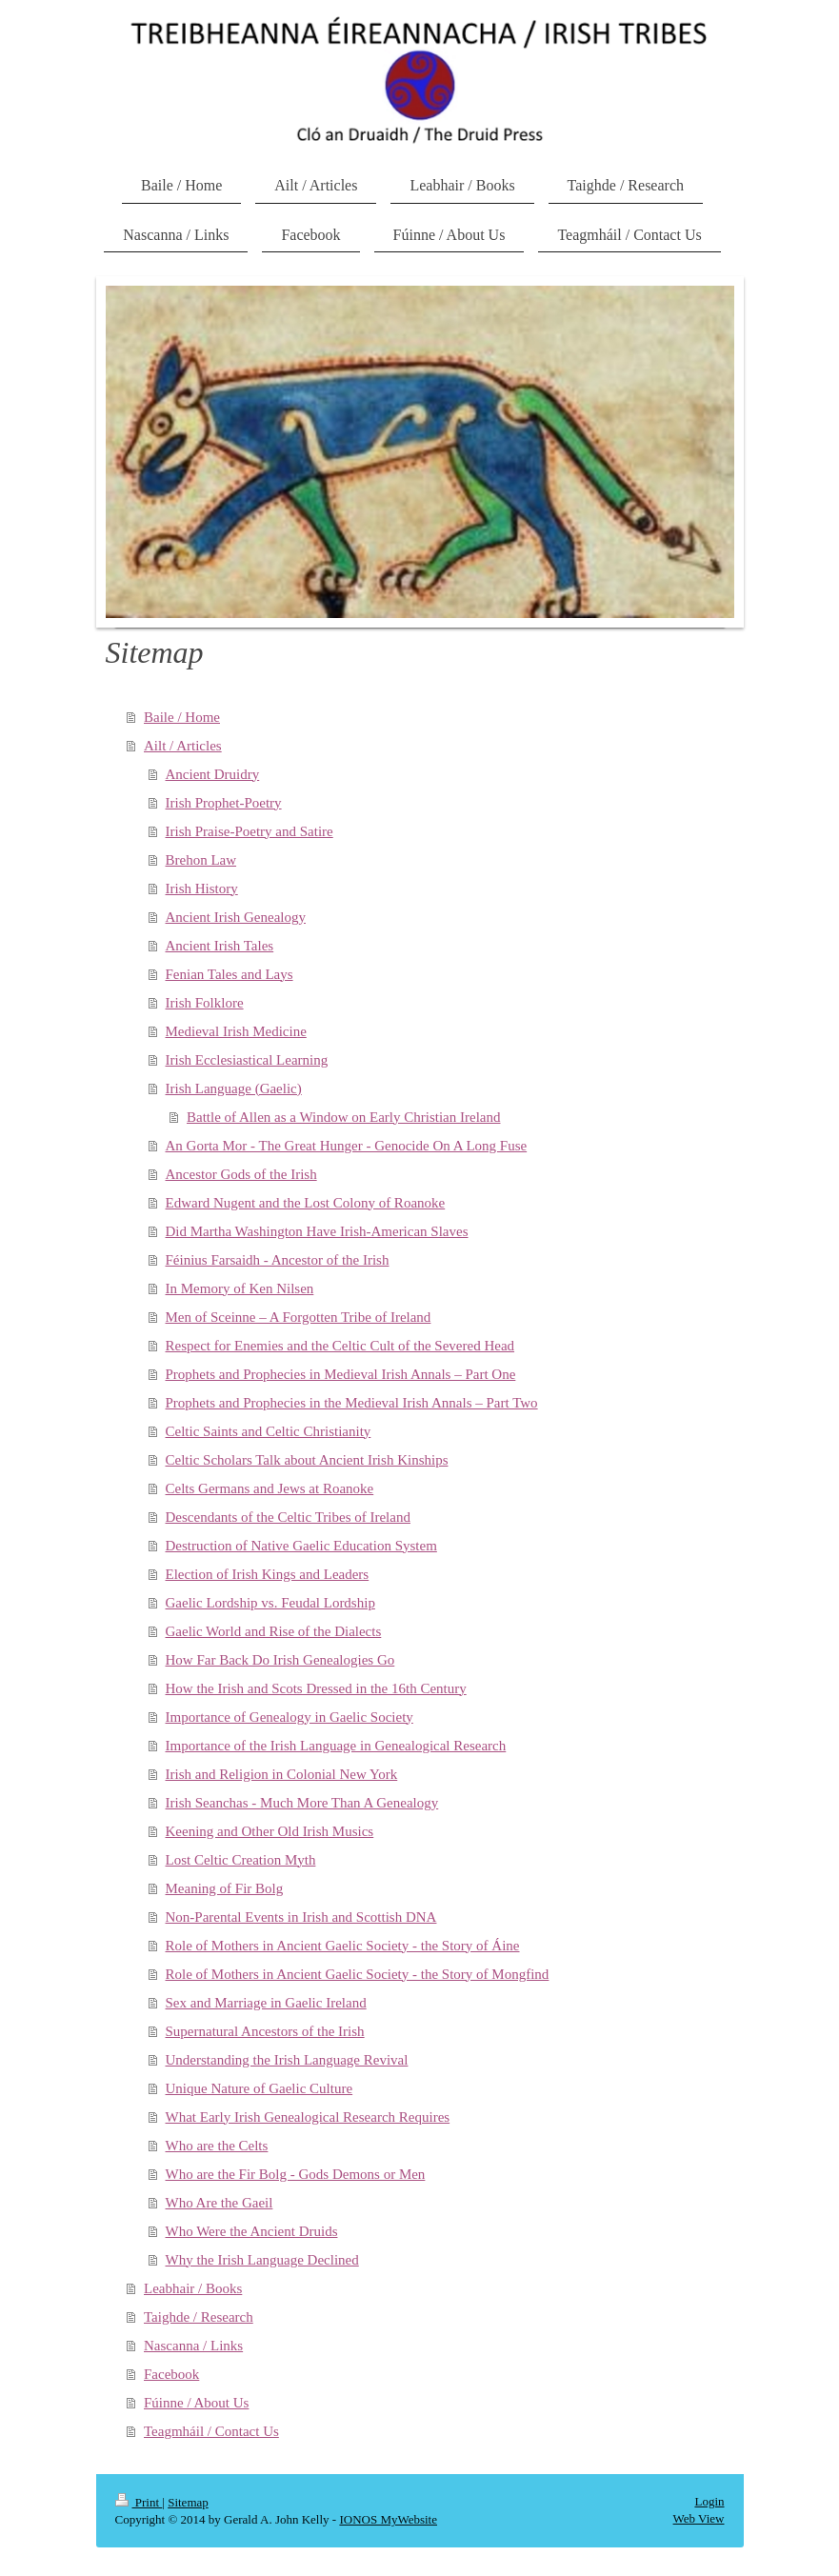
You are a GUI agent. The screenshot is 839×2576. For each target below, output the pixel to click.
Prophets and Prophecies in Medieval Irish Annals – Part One (341, 1374)
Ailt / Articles (183, 745)
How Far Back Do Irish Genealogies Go (280, 1659)
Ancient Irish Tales (220, 945)
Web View (699, 2518)
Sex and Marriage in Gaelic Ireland (266, 2002)
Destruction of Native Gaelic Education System (301, 1545)
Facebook (171, 2374)
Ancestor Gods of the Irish (241, 1174)
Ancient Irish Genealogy (236, 917)
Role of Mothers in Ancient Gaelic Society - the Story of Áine (343, 1945)
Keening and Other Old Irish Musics (270, 1831)
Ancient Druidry (213, 774)
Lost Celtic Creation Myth (241, 1859)
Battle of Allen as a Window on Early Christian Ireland (343, 1117)
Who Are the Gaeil (219, 2202)
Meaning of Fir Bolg (225, 1888)
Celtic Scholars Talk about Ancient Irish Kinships (307, 1460)
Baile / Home (182, 717)
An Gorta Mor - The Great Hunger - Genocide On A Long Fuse (347, 1145)
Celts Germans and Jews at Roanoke (270, 1488)
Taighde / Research (198, 2317)
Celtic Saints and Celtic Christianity (268, 1431)
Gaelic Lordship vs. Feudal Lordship (270, 1602)
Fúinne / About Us (196, 2402)
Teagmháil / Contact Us (211, 2431)
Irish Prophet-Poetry (224, 802)
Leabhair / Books (193, 2288)
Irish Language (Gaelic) (234, 1088)
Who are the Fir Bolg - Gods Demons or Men (296, 2174)
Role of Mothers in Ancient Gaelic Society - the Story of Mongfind (357, 1974)
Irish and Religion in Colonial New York (282, 1774)
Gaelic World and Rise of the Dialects (274, 1631)
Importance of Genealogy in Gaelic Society (289, 1717)
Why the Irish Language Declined (262, 2259)
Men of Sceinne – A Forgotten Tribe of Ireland (298, 1317)
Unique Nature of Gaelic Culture (259, 2088)
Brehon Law (201, 860)
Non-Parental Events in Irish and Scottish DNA (301, 1917)
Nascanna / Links (193, 2345)
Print (139, 2502)
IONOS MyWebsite (388, 2519)
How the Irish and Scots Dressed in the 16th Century (316, 1688)
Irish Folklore (205, 1002)
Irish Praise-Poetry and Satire (249, 831)
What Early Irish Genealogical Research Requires (308, 2117)
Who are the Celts (217, 2145)
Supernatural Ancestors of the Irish (265, 2031)
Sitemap (188, 2502)
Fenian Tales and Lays (229, 974)
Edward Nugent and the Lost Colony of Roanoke (306, 1202)
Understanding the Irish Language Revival (287, 2059)
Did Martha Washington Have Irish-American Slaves (317, 1231)
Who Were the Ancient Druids (252, 2231)
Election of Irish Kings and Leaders (268, 1574)
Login (709, 2501)
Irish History (202, 888)
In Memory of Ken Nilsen (240, 1288)
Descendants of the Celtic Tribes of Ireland (288, 1517)
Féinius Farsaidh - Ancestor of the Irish (278, 1260)
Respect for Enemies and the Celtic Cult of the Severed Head (340, 1345)
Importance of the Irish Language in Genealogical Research (336, 1745)
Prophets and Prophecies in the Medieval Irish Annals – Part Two (352, 1402)
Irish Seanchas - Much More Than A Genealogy (302, 1802)
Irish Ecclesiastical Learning (247, 1060)
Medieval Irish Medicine (236, 1031)
